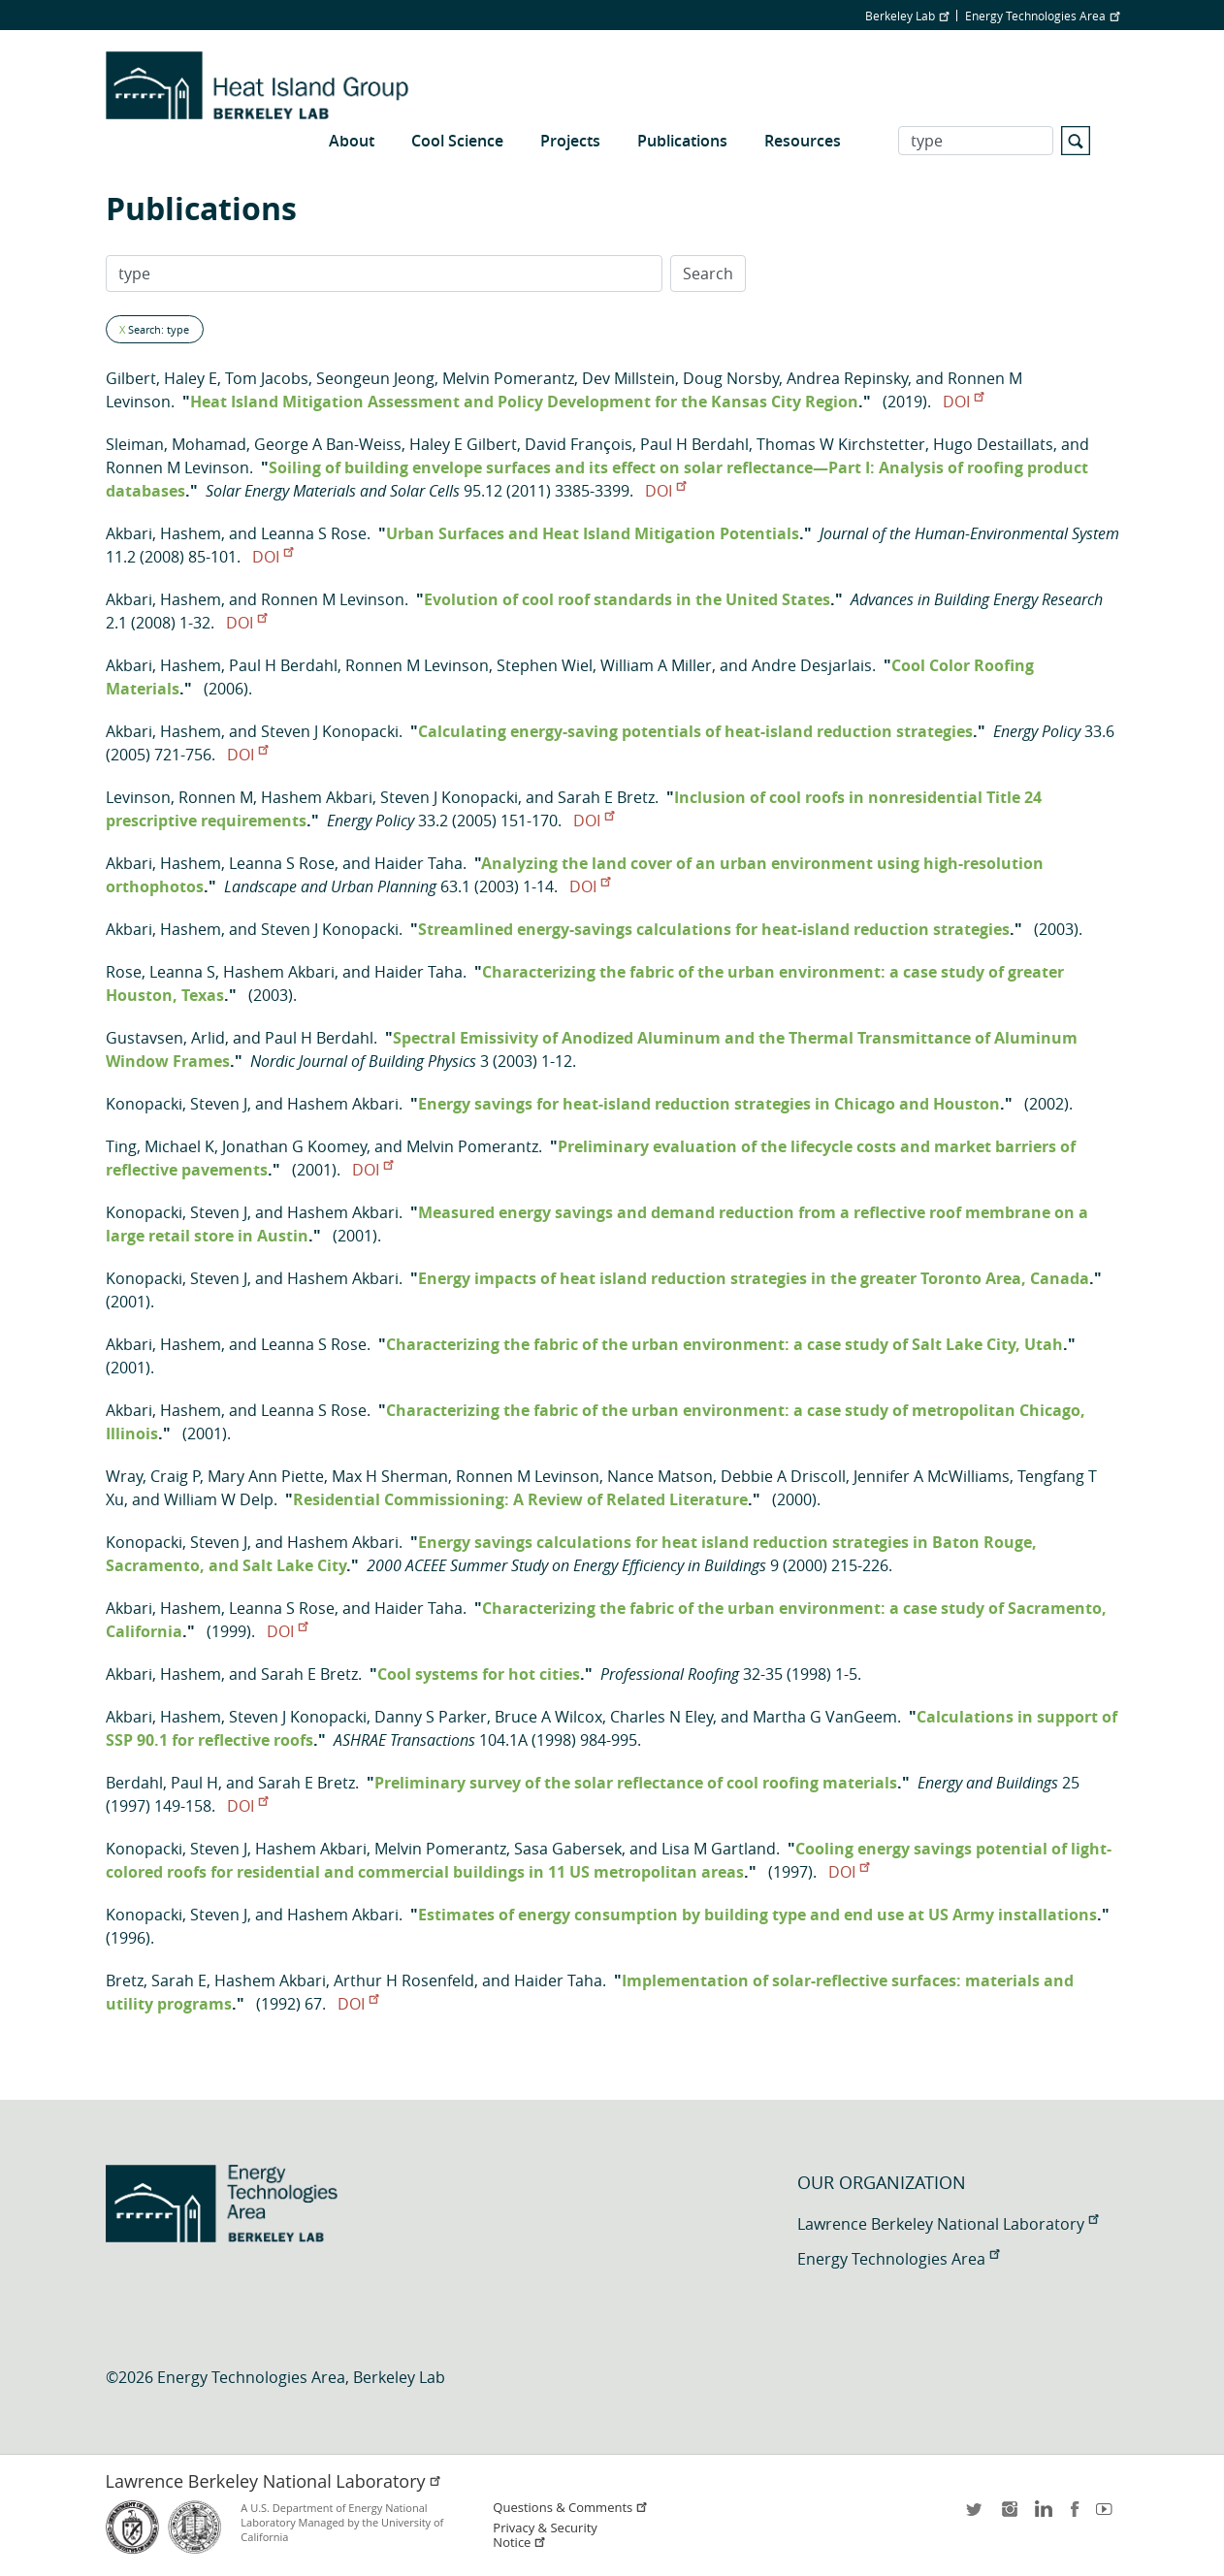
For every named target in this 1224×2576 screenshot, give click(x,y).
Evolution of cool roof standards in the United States (627, 599)
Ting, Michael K (160, 1146)
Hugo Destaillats (993, 444)
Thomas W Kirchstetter (841, 444)
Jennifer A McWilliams (932, 1476)
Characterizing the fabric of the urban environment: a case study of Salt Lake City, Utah (724, 1344)
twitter (975, 2515)
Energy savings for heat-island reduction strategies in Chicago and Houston (709, 1103)
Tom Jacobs (266, 378)
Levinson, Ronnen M (179, 797)
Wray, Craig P (153, 1476)
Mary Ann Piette (266, 1476)
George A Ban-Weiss (328, 444)
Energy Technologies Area (1042, 15)
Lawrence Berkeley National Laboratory (947, 2224)
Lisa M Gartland (718, 1848)
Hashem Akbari (316, 797)
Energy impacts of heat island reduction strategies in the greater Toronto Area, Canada (753, 1278)
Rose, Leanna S (160, 971)
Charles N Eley (661, 1716)
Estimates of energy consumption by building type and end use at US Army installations (757, 1914)
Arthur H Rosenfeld (404, 1980)
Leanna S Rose (314, 533)
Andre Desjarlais (812, 665)
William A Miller (656, 665)
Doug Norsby (731, 378)
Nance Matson (660, 1476)
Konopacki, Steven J (176, 1103)
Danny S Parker (430, 1716)
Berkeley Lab (907, 15)
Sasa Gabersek (568, 1848)
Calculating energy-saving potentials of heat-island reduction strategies (695, 731)
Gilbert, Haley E (161, 378)
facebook (1074, 2515)
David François (578, 444)
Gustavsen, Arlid (165, 1037)
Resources (802, 140)
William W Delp (219, 1499)
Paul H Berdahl (694, 444)
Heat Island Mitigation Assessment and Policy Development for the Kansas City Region (524, 401)
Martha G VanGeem (825, 1716)
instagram (1008, 2515)
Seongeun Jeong (375, 378)
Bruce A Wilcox (548, 1716)
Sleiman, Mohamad (176, 444)
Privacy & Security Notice (544, 2535)
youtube (1107, 2515)
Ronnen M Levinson (177, 467)
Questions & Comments (570, 2507)
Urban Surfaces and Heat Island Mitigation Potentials (592, 533)
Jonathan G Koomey (294, 1146)
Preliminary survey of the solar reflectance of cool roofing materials (635, 1782)
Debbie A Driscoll (783, 1476)
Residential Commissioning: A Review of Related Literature (520, 1499)
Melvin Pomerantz (508, 378)
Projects (570, 140)
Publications (682, 140)
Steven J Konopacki (330, 731)
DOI (963, 401)
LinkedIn (1041, 2515)
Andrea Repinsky (847, 378)
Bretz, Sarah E (156, 1980)
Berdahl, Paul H (162, 1782)
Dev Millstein (628, 378)
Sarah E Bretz (606, 797)
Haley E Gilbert (463, 444)
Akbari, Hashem (163, 533)
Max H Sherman (390, 1476)
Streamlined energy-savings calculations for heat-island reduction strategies (714, 929)
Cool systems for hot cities (478, 1674)
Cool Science (457, 140)
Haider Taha (418, 863)
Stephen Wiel (545, 665)
